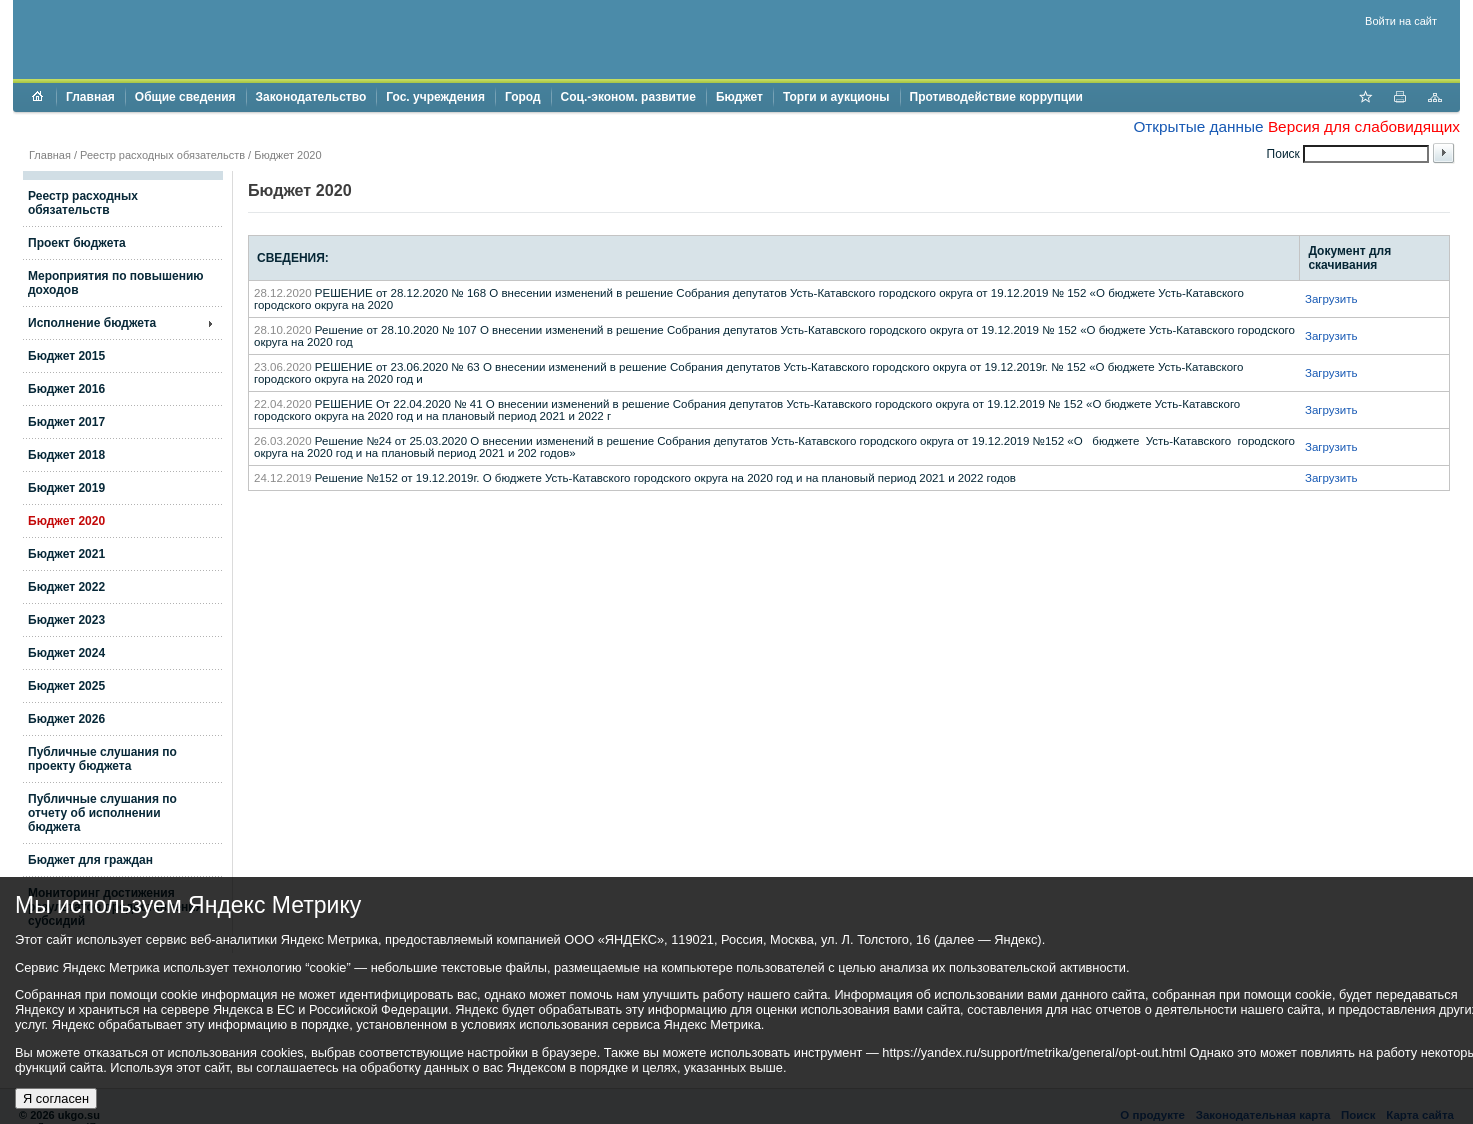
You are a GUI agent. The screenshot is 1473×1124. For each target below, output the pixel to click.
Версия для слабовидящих (1364, 126)
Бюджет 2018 (66, 455)
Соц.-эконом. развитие (628, 97)
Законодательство (311, 97)
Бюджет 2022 (66, 587)
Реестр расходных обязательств (162, 155)
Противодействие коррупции (996, 97)
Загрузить (1331, 299)
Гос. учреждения (435, 97)
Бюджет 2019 (66, 488)
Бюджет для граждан (90, 860)
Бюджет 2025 (66, 686)
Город (523, 97)
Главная (90, 97)
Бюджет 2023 (66, 620)
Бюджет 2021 (66, 554)
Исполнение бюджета (92, 323)
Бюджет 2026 (66, 719)
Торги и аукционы (836, 97)
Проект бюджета (77, 243)
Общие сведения (185, 97)
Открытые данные (1198, 126)
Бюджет (739, 97)
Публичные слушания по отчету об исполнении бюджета (102, 813)
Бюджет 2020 (66, 521)
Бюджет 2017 (66, 422)
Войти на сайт (1401, 21)
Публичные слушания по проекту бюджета (102, 759)
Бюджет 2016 (66, 389)
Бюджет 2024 (66, 653)
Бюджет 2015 (66, 356)
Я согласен (56, 1098)
